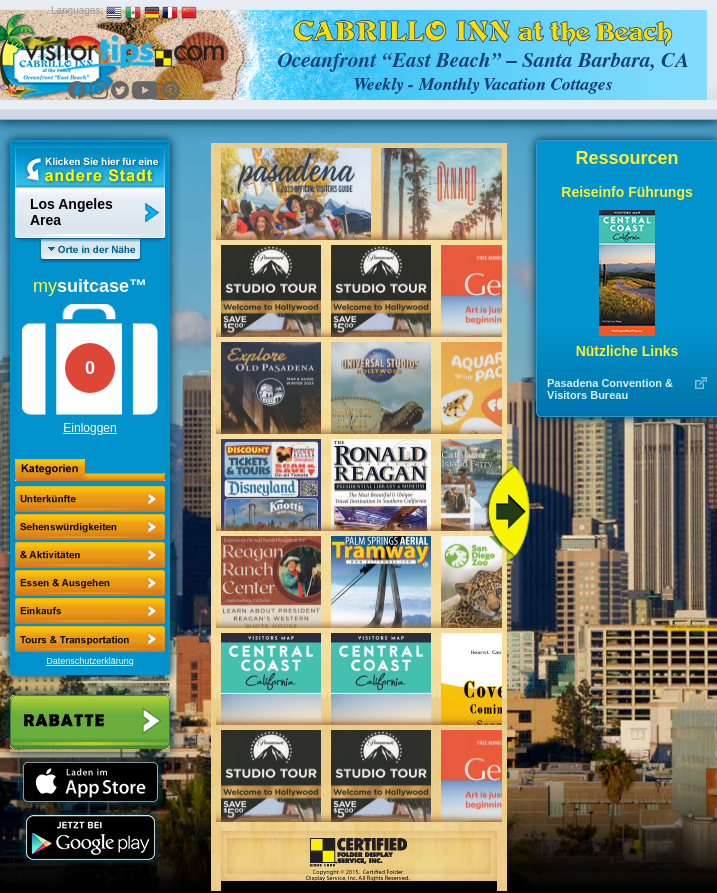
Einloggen (89, 428)
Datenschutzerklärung (90, 661)
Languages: (77, 10)
